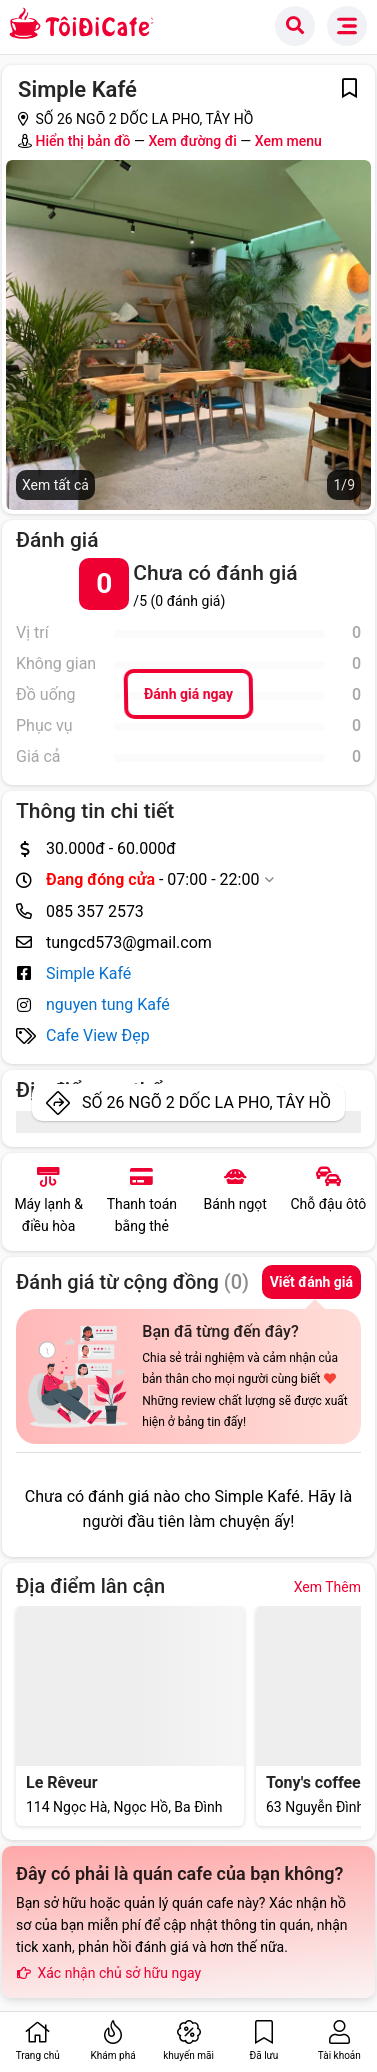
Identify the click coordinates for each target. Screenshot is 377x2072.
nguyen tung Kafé (108, 1004)
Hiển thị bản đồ (82, 141)
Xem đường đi (192, 141)
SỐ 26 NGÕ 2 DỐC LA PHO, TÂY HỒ (206, 1102)
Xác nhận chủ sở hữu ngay (108, 1973)
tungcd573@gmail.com (129, 942)
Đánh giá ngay (188, 694)
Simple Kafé (88, 973)
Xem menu (288, 141)
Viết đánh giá (311, 1282)
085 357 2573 (95, 911)
